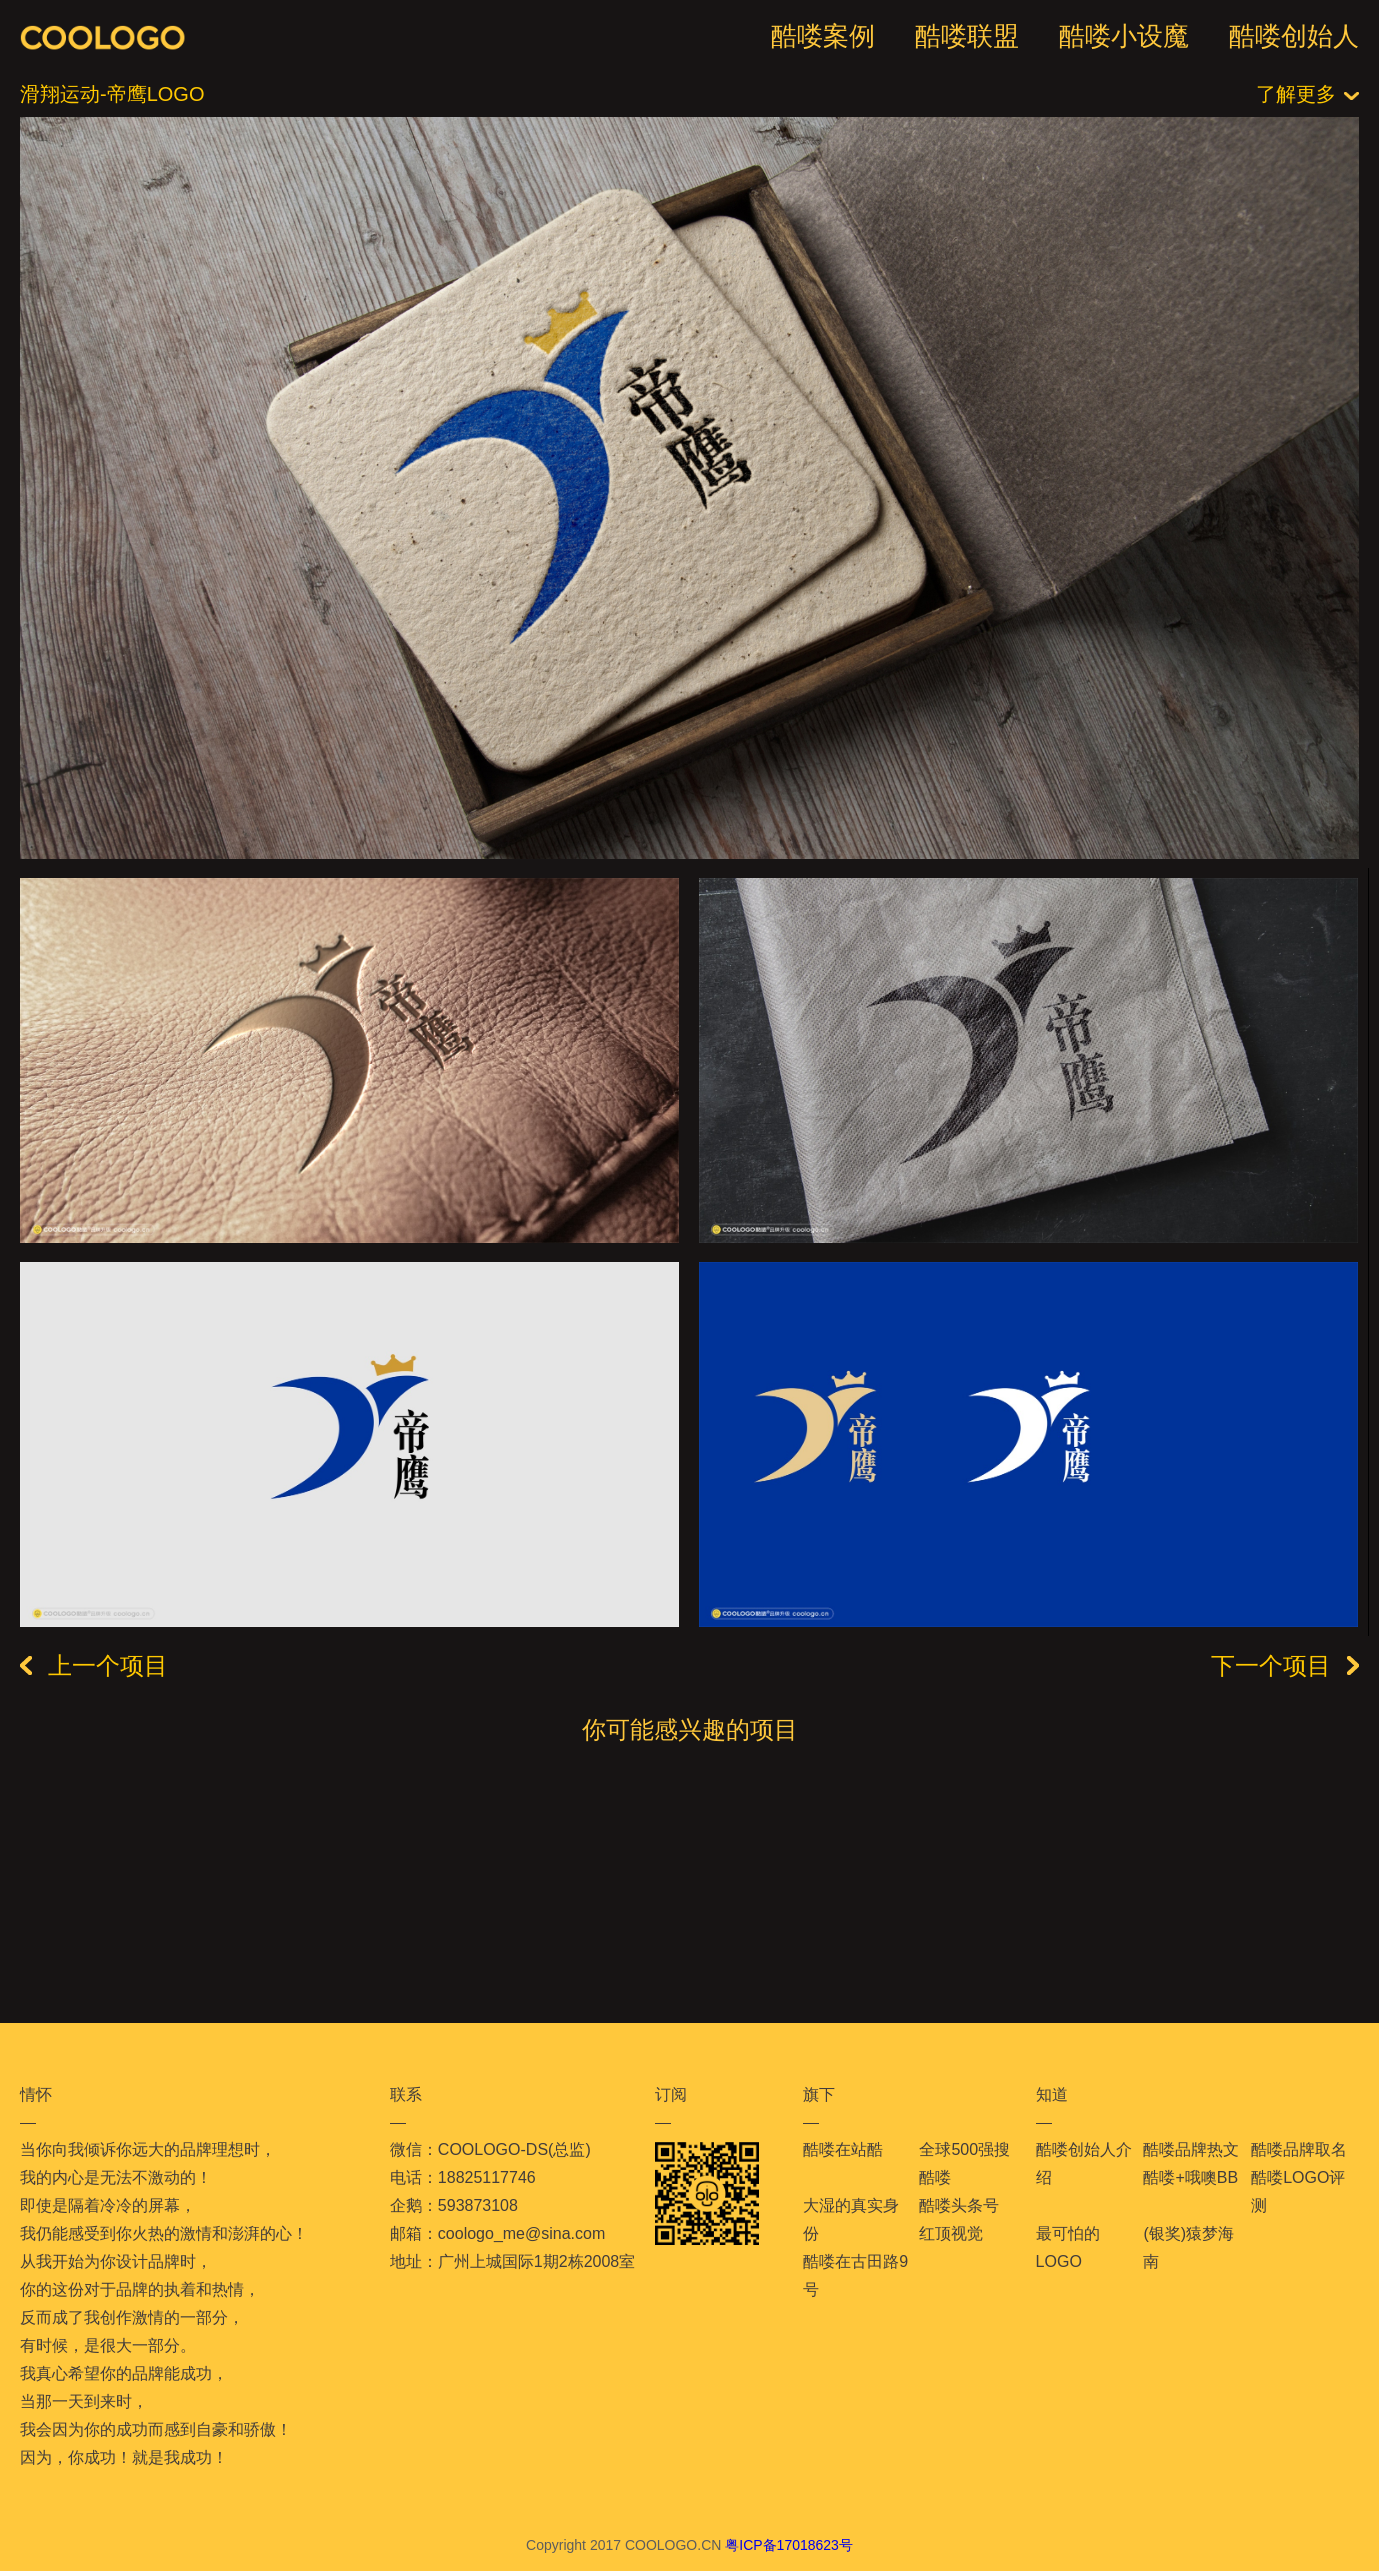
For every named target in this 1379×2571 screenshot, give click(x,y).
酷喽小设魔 (1124, 36)
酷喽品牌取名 (1299, 2149)
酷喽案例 (823, 36)
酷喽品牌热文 (1191, 2149)
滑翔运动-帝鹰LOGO (112, 94)
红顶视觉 (951, 2233)
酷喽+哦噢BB (1190, 2177)
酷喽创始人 (1294, 36)
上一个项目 (94, 1666)
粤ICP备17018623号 (789, 2545)
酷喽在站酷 (843, 2149)
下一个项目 (1285, 1666)
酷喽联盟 (967, 36)
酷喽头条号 (959, 2205)
